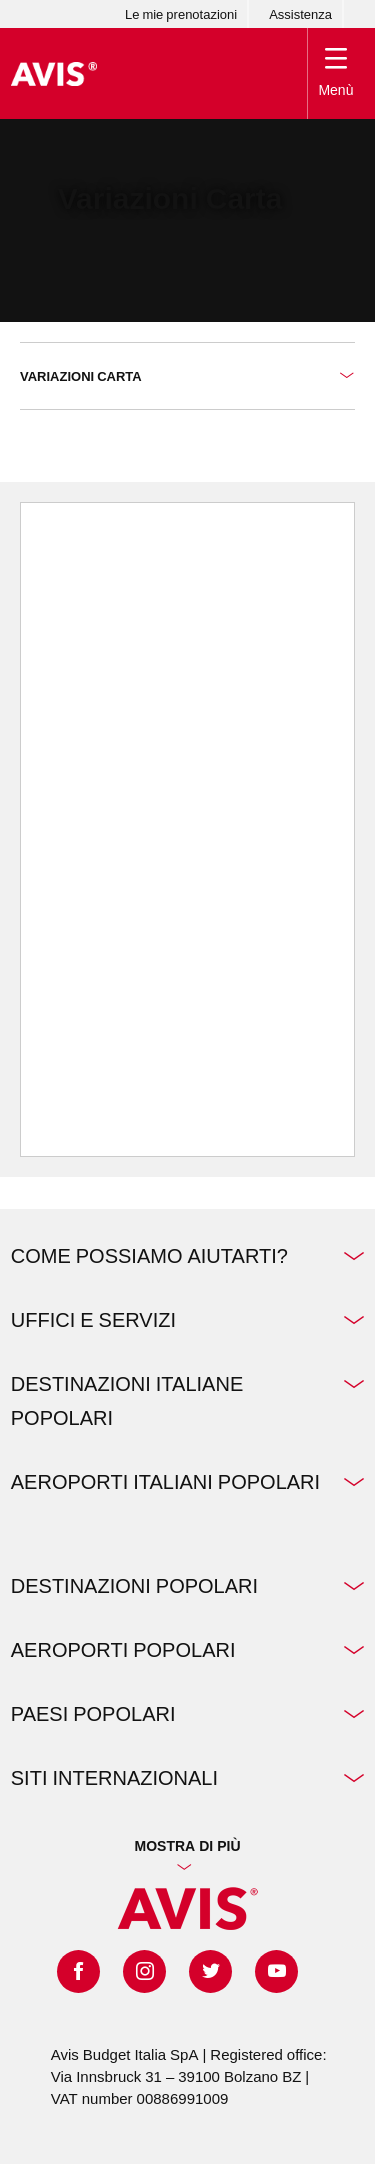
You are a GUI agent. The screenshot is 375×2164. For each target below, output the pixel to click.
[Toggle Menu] (336, 73)
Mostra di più (188, 1845)
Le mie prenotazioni (181, 14)
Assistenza (300, 14)
